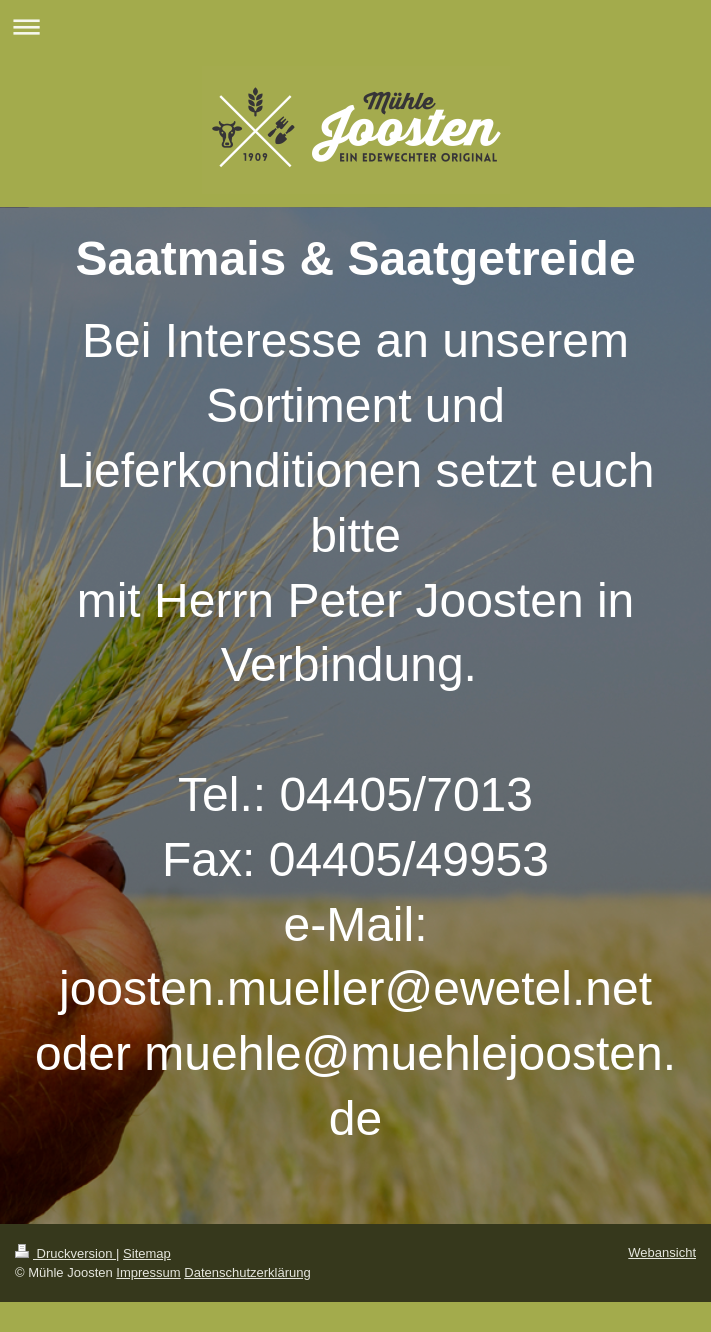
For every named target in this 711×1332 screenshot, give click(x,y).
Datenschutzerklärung (247, 1272)
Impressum (148, 1272)
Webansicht (662, 1252)
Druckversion (65, 1253)
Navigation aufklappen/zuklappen (355, 26)
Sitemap (147, 1253)
